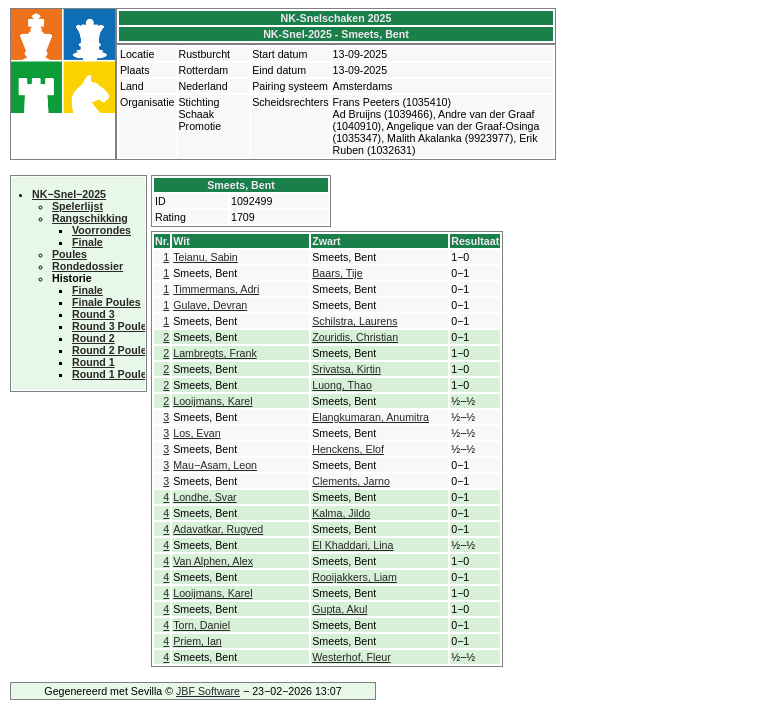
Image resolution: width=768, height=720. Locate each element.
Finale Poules (106, 302)
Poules (69, 254)
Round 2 (93, 338)
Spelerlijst (77, 206)
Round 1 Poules (112, 374)
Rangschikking (90, 218)
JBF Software (208, 691)
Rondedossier (87, 266)
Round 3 (93, 314)
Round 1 (93, 362)
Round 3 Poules (112, 326)
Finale (87, 242)
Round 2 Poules (112, 350)
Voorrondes (101, 230)
